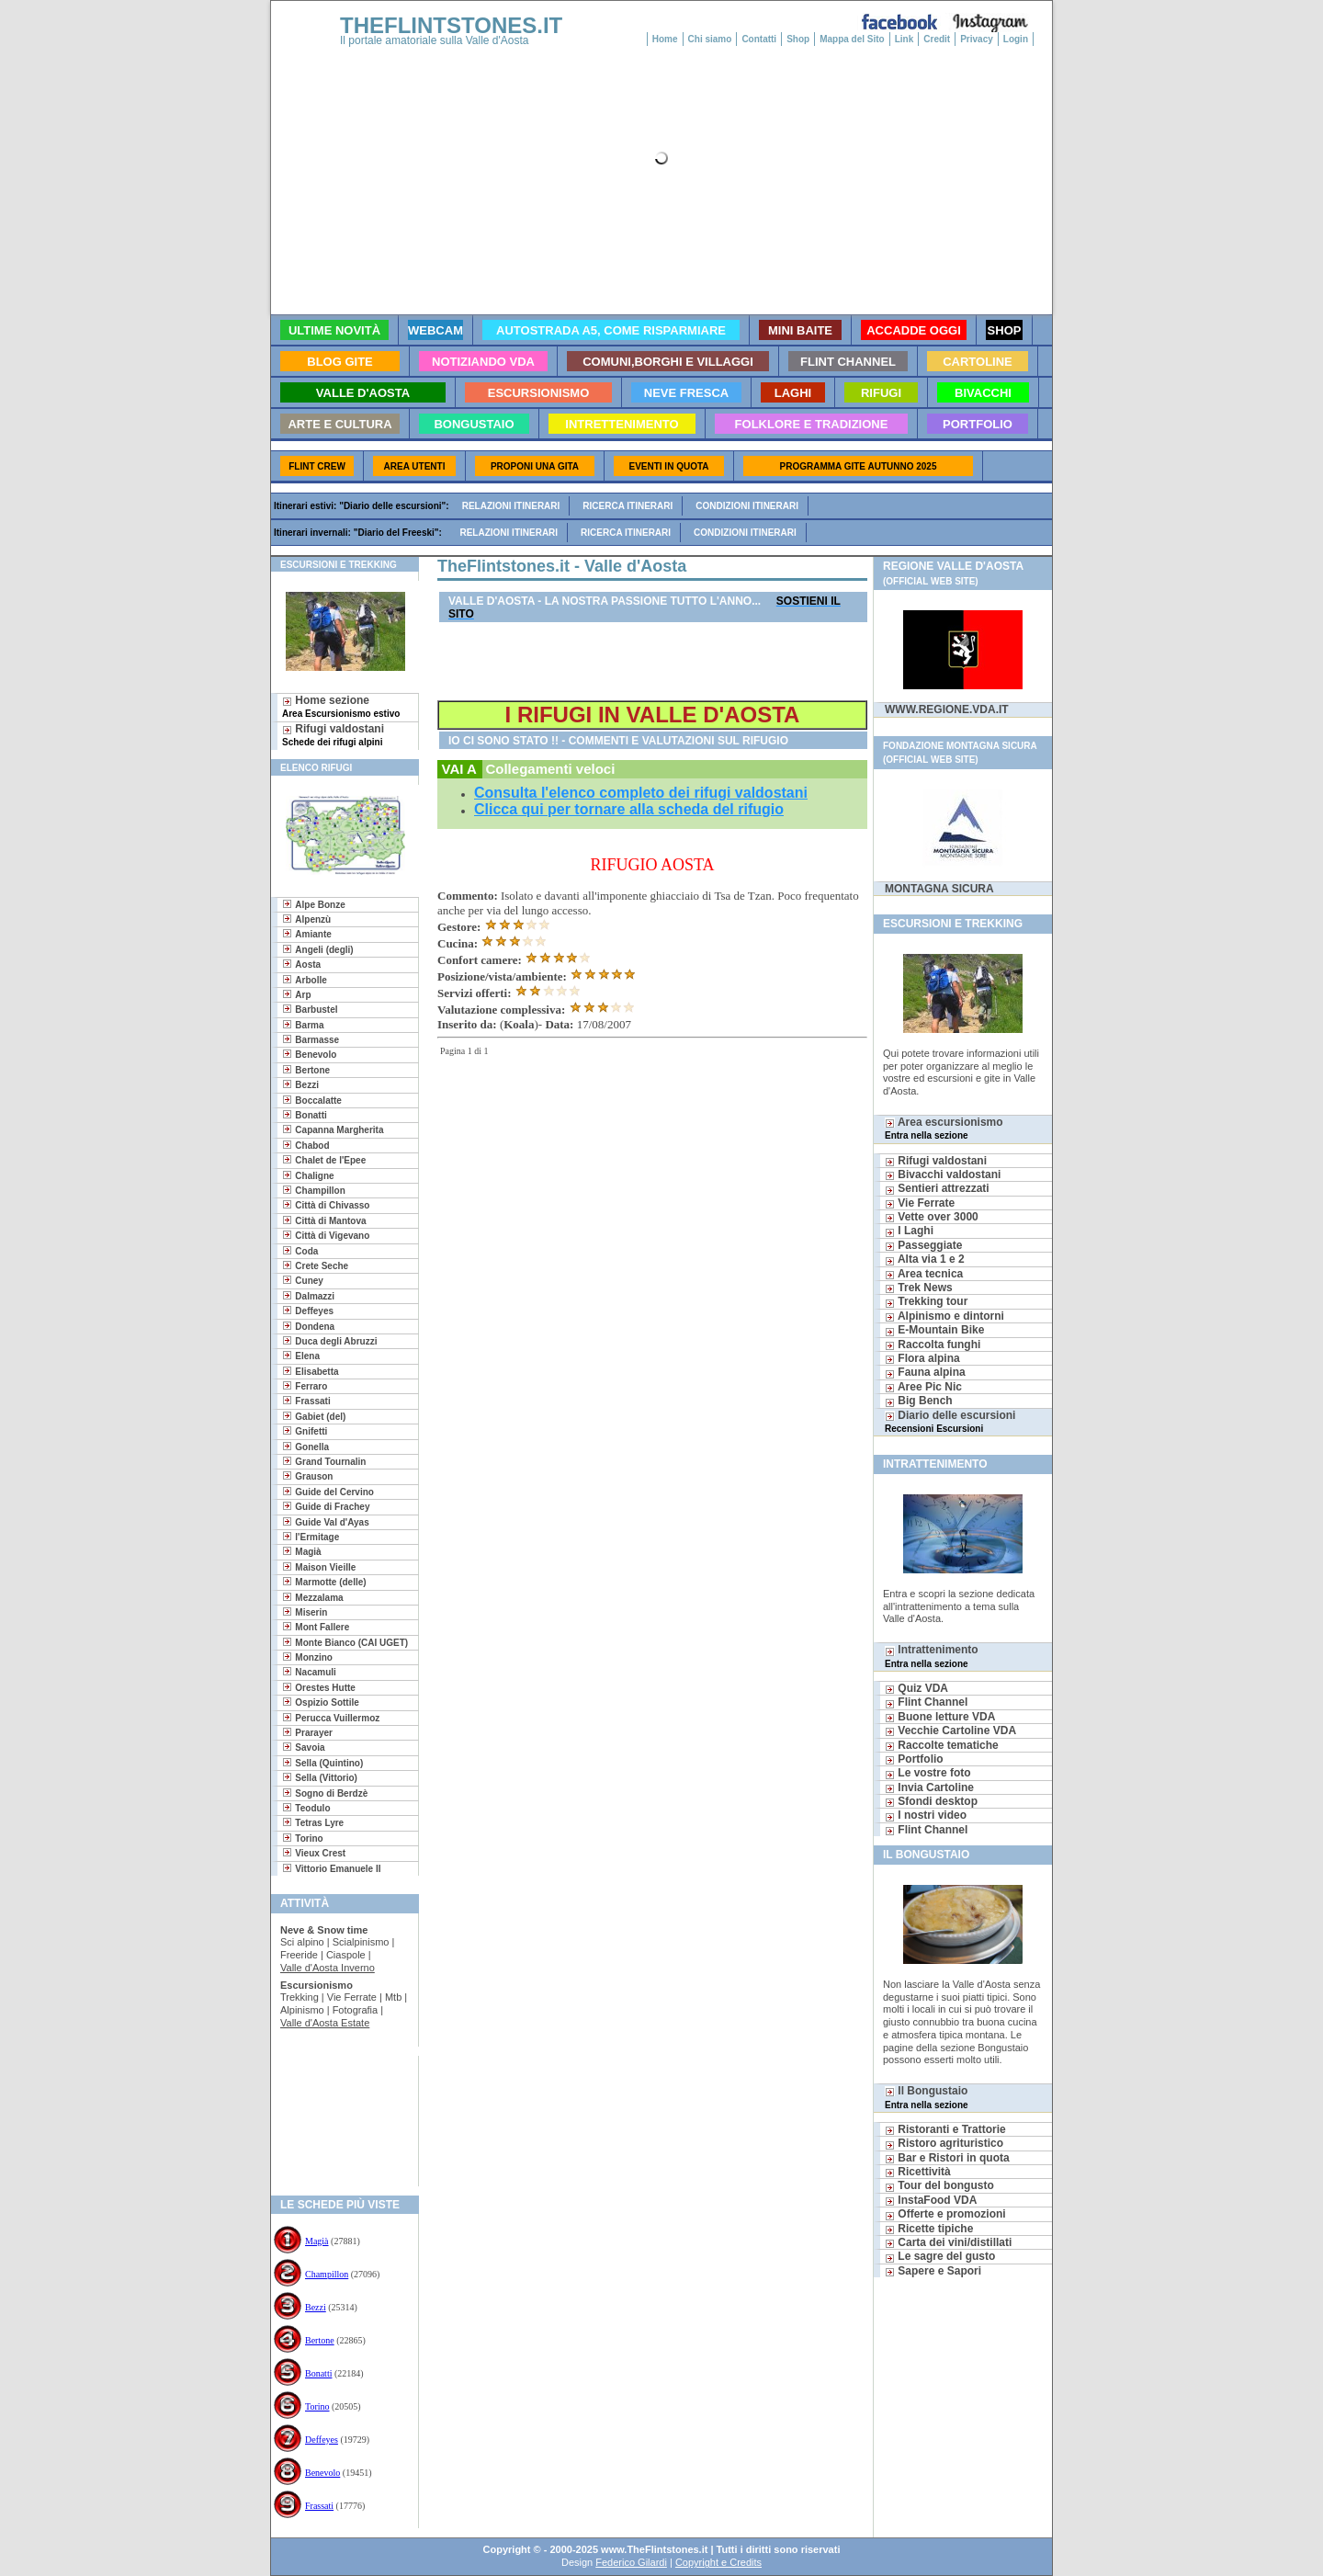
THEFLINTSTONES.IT (451, 25)
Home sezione (341, 706)
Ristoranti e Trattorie (945, 2129)
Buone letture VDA (940, 1716)
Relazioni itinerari (511, 506)
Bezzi (315, 2307)
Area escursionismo (944, 1128)
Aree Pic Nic (923, 1386)
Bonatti (318, 2373)
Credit (936, 39)
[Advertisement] (337, 2115)
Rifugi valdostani (333, 734)
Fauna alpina (925, 1372)
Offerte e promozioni (945, 2213)
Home (665, 39)
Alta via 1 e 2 (925, 1259)
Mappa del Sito (852, 39)
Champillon (326, 2274)
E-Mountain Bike (934, 1329)
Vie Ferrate (920, 1203)
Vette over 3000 (931, 1216)
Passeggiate (923, 1245)
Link (904, 39)
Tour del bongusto (939, 2185)
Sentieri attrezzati (937, 1188)
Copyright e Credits (718, 2562)
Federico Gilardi (631, 2562)
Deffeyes (321, 2439)
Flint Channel (926, 1702)
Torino (317, 2406)
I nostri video (926, 1815)
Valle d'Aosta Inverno (327, 1967)
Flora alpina (922, 1358)
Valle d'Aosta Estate (324, 2022)
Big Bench (919, 1400)
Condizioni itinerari (746, 506)
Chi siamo (710, 39)
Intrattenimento (931, 1655)
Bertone (319, 2340)
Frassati (319, 2506)
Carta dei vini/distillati (948, 2242)
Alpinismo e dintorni (944, 1316)
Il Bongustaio (926, 2096)
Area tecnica (924, 1273)
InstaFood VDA (931, 2200)
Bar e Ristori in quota (947, 2157)
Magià (317, 2241)
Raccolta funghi (932, 1344)
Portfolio (914, 1759)
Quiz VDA (916, 1688)
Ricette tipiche (929, 2228)
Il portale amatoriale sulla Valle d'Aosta (434, 40)
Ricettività (918, 2171)
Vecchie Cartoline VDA (950, 1730)
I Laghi (909, 1230)
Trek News (919, 1287)
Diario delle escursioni (950, 1421)
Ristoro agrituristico (944, 2143)
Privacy (976, 39)
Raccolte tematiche (942, 1745)
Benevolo (322, 2473)
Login (1015, 39)
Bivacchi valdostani (943, 1174)
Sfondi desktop (931, 1801)
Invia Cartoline (929, 1787)
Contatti (758, 39)
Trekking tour (926, 1301)
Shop (797, 39)
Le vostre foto (928, 1772)
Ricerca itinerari (627, 506)
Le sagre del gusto (940, 2256)
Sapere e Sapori (933, 2270)
